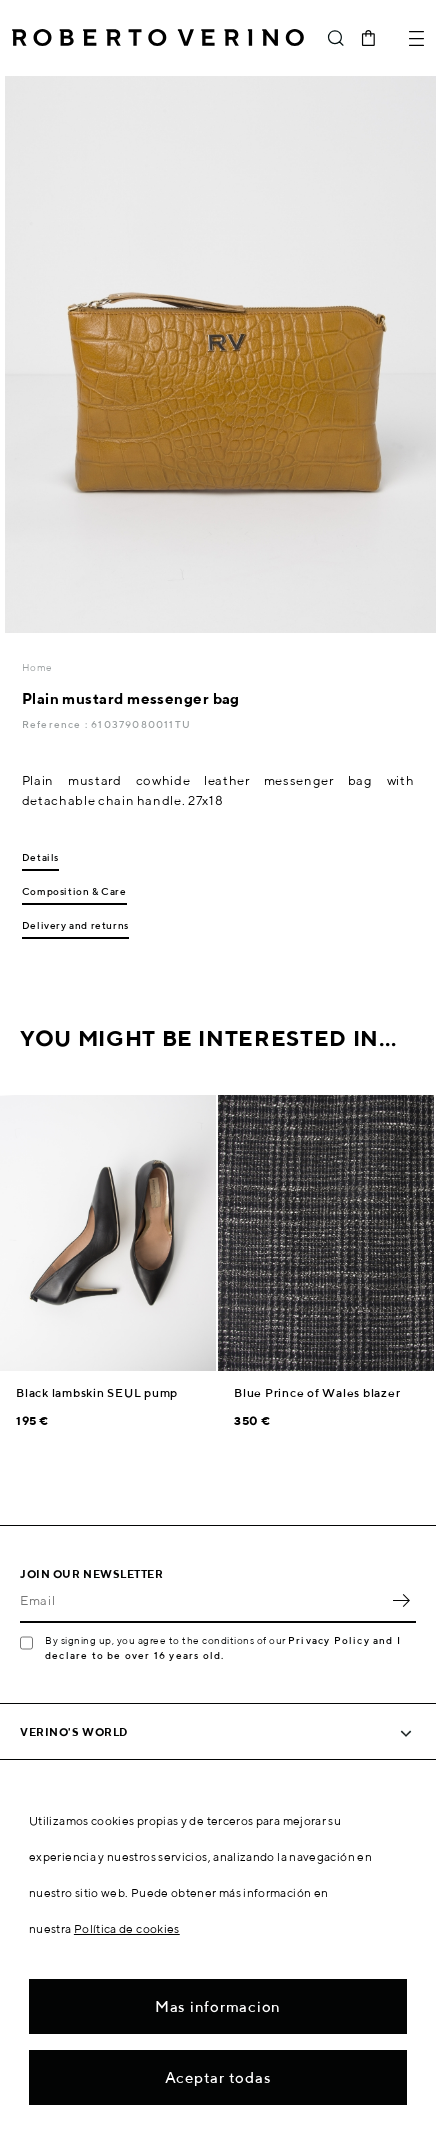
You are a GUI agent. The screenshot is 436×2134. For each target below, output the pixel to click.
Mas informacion (218, 2006)
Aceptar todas (218, 2077)
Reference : (56, 724)
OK (401, 1601)
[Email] (203, 1601)
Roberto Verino (158, 38)
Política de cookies (127, 1928)
